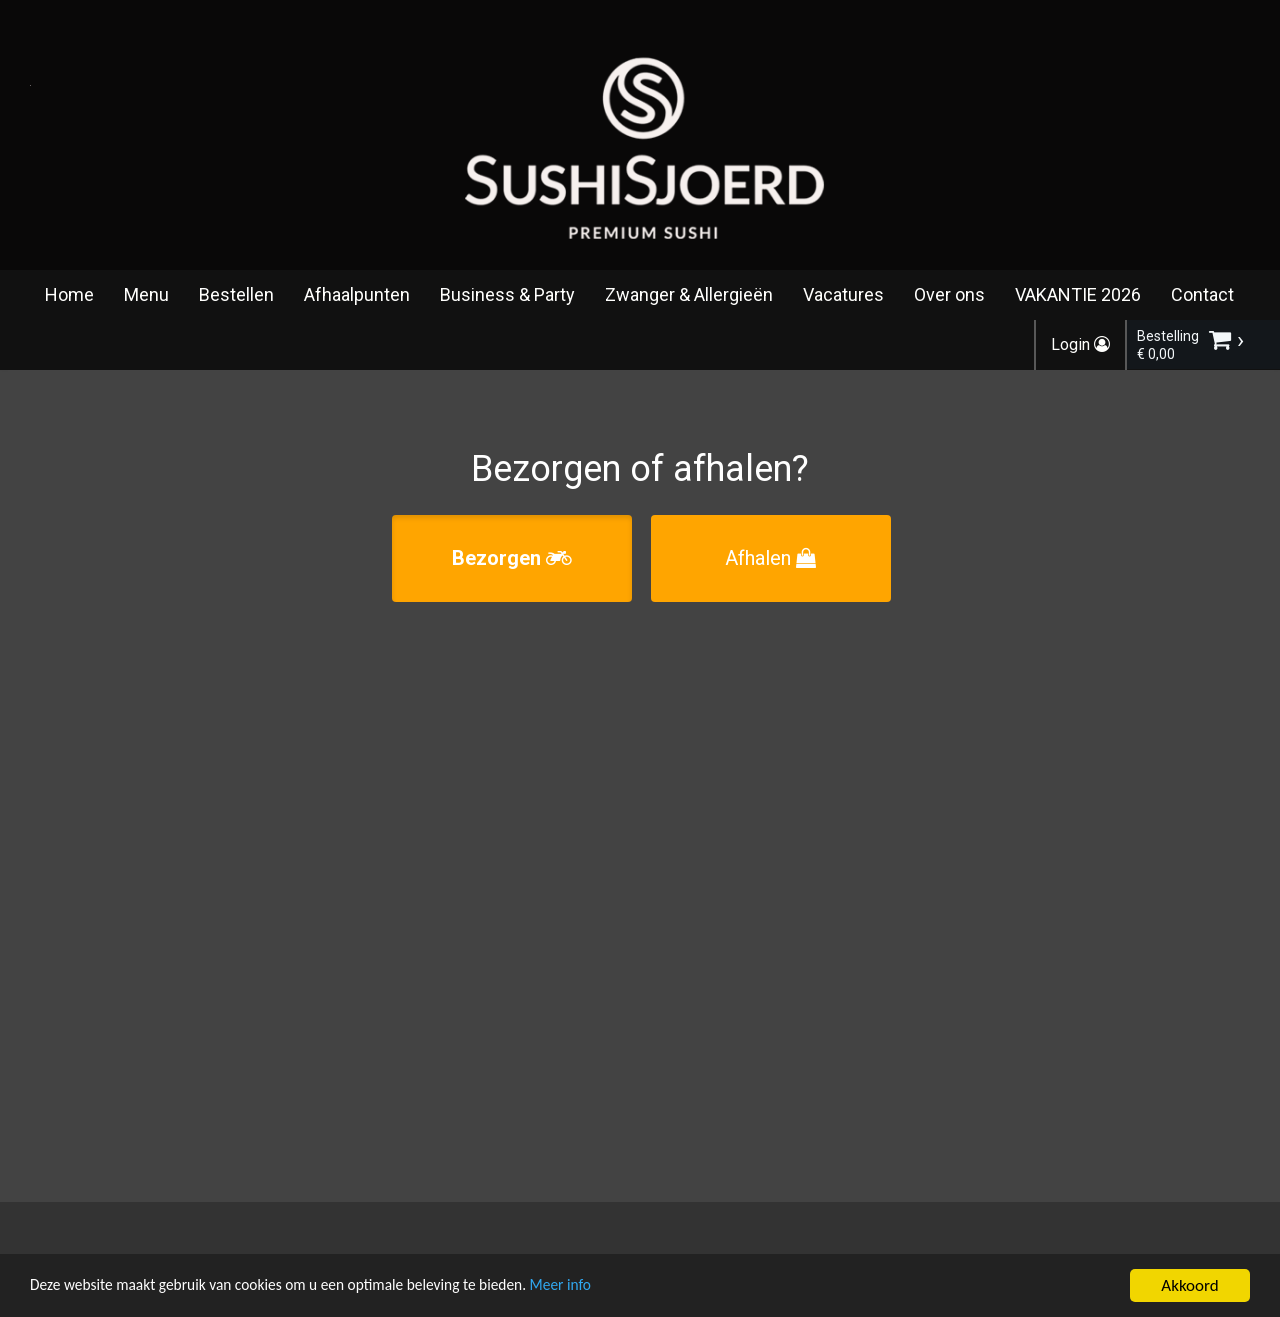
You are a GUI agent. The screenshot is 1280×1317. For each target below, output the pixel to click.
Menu (146, 294)
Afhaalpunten (357, 294)
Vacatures (843, 294)
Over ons (949, 294)
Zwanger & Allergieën (689, 294)
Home (69, 294)
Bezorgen (512, 558)
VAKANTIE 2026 (1078, 294)
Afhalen (770, 558)
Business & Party (507, 294)
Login (1080, 344)
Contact (1202, 294)
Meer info (615, 1287)
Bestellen (236, 294)
